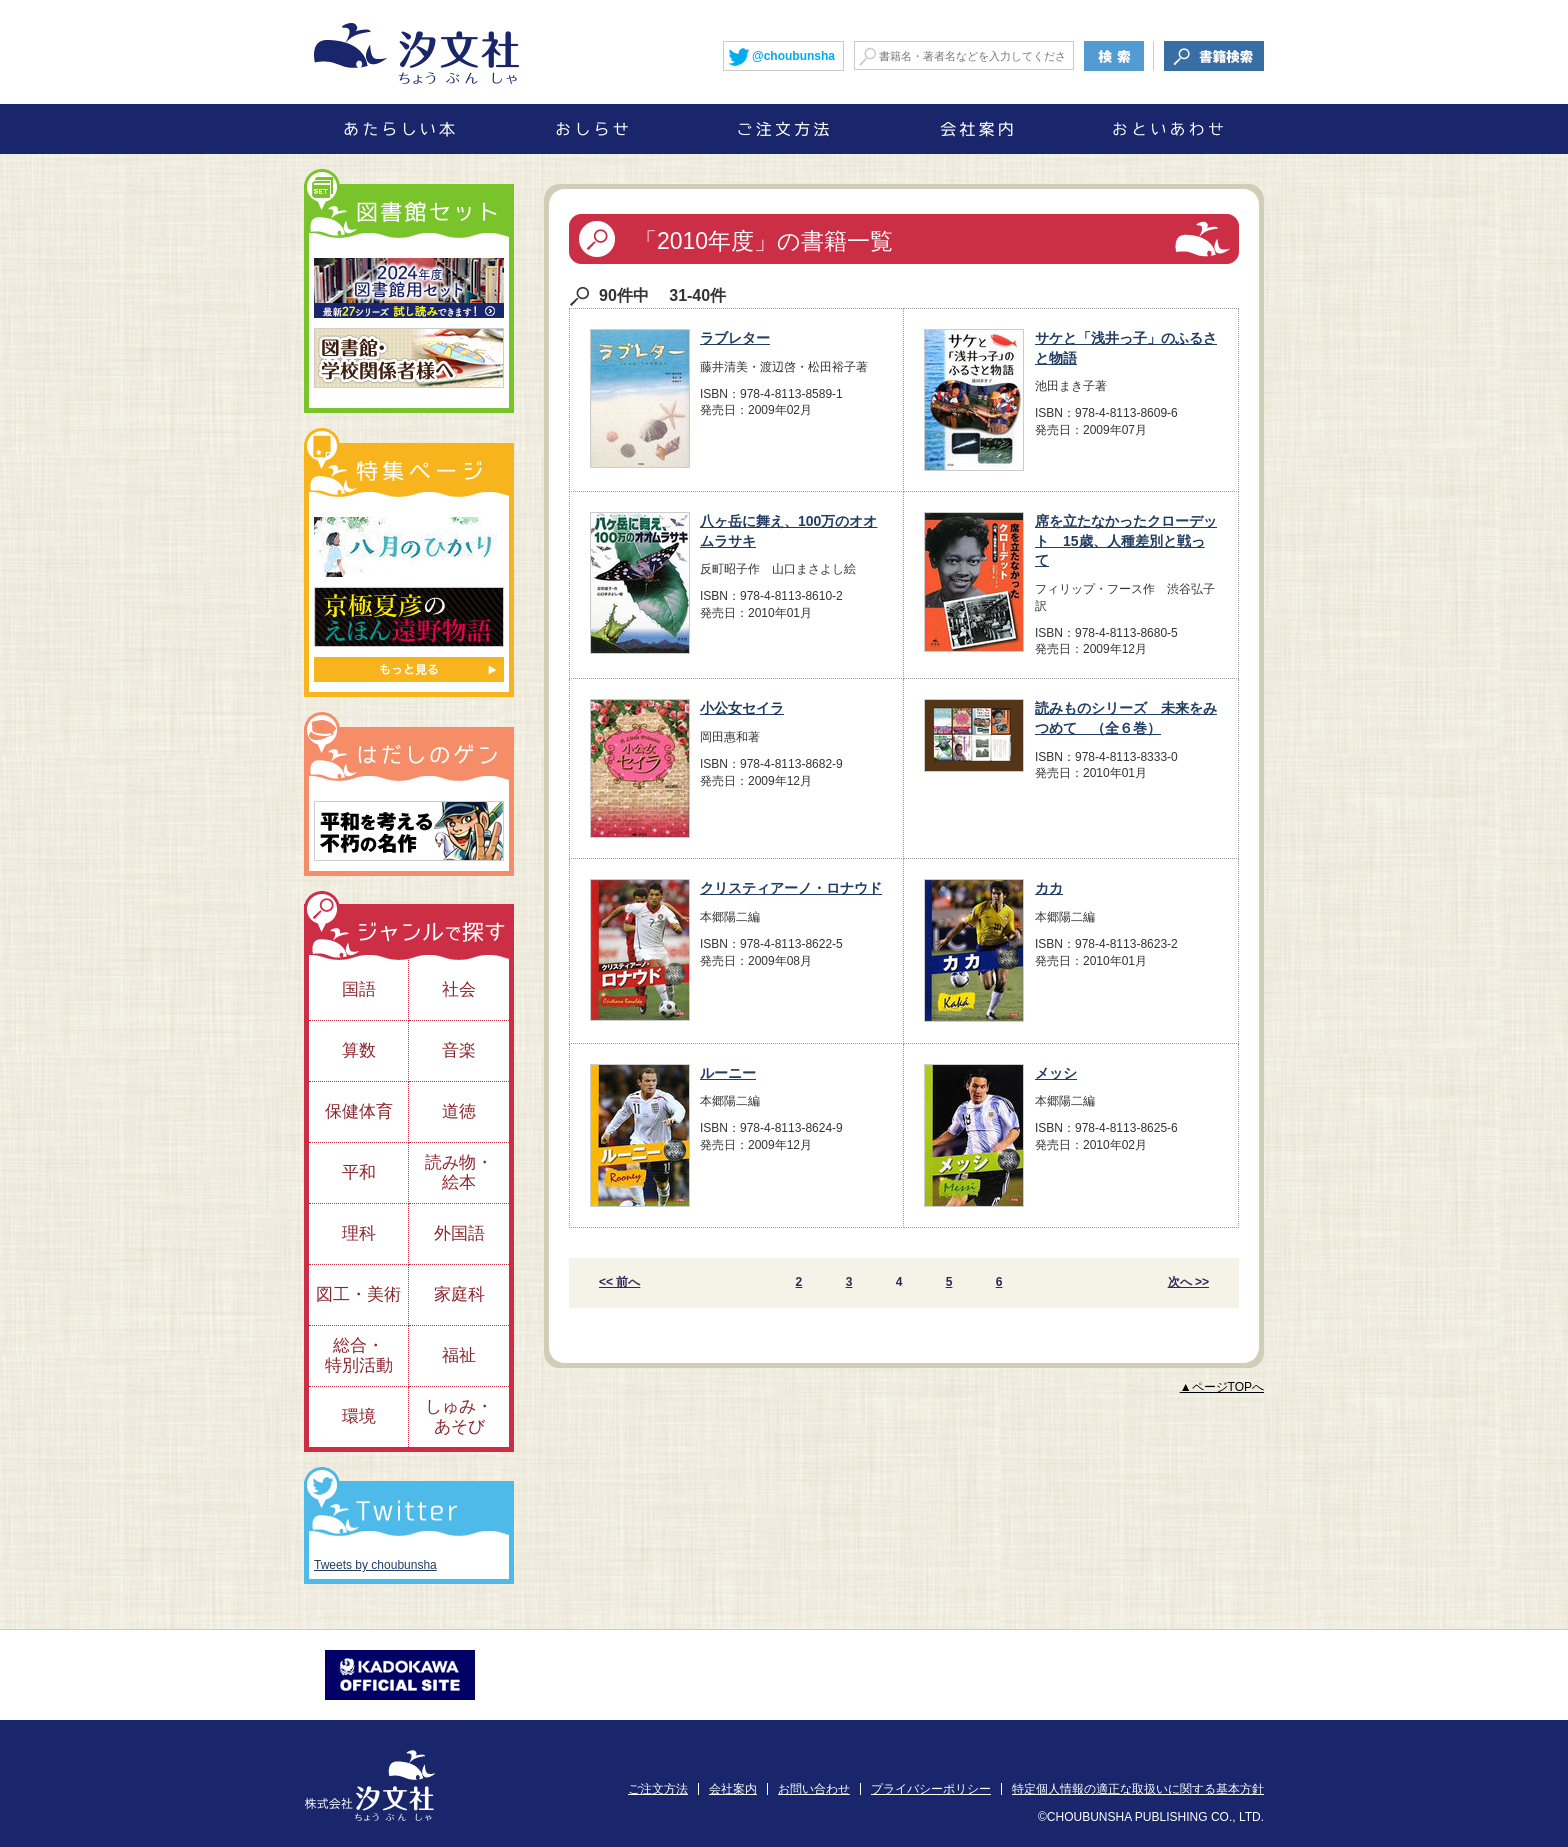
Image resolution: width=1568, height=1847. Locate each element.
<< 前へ (619, 1282)
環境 (359, 1416)
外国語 (459, 1233)
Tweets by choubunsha (375, 1565)
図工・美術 (358, 1294)
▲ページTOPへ (1222, 1387)
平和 (359, 1172)
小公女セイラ (742, 708)
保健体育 (359, 1111)
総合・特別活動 (359, 1355)
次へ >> (1188, 1282)
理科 (359, 1233)
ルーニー (728, 1073)
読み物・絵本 (459, 1172)
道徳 (459, 1111)
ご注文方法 (658, 1789)
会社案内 (733, 1789)
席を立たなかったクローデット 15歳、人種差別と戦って (1126, 540)
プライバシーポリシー (931, 1789)
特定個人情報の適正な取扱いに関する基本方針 (1138, 1789)
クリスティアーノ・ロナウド (791, 888)
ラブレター (735, 338)
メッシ (1056, 1073)
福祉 (459, 1355)
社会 (459, 989)
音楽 (459, 1050)
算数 (359, 1050)
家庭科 (459, 1294)
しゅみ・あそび (459, 1416)
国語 (359, 989)
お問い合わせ (814, 1789)
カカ (1049, 888)
